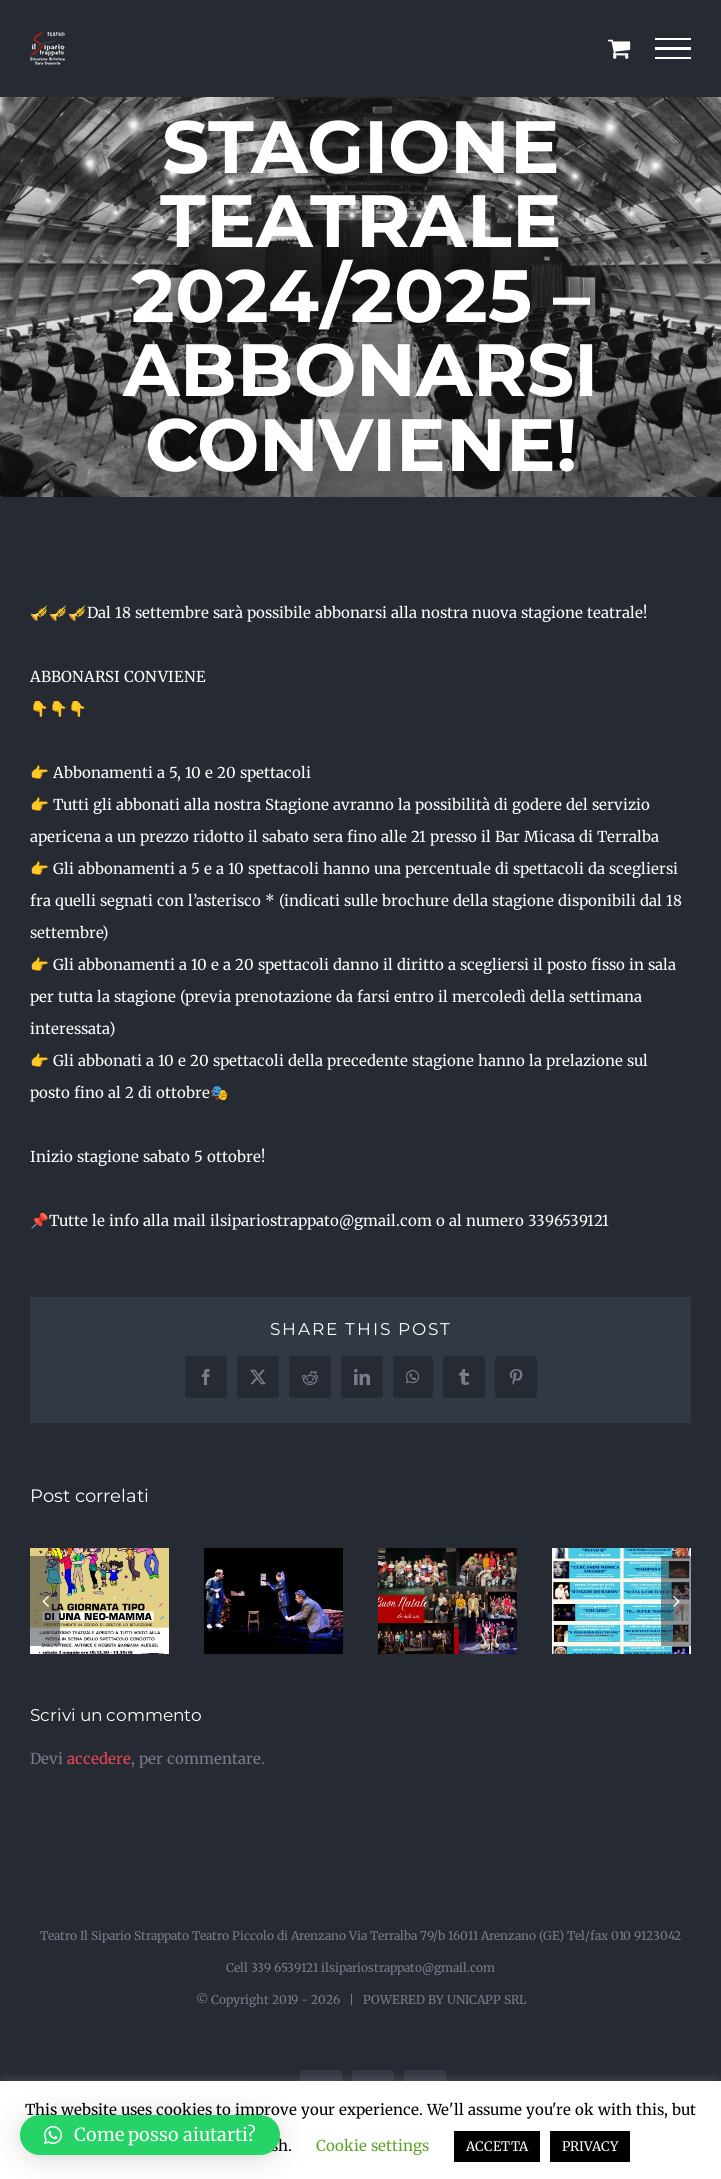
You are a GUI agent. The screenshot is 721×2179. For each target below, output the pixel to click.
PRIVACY (590, 2146)
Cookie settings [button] (372, 2145)
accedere (99, 1758)
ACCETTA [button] (497, 2146)
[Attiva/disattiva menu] (673, 49)
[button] (45, 1601)
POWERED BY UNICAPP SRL (444, 1999)
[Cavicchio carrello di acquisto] (619, 48)
